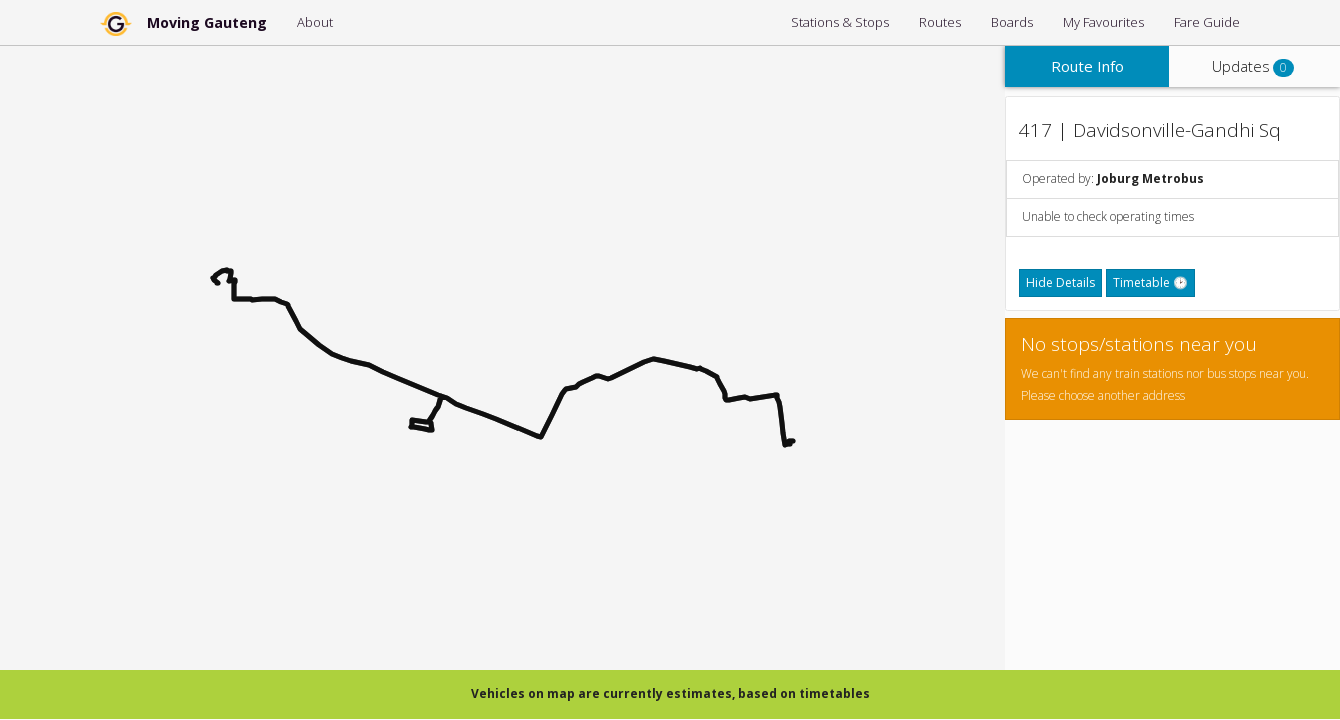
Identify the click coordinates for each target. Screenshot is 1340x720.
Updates (1253, 66)
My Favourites (1103, 22)
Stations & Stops (840, 22)
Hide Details (1060, 282)
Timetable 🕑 (1150, 282)
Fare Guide (1207, 22)
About (315, 22)
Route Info (1087, 66)
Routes (940, 22)
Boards (1012, 22)
